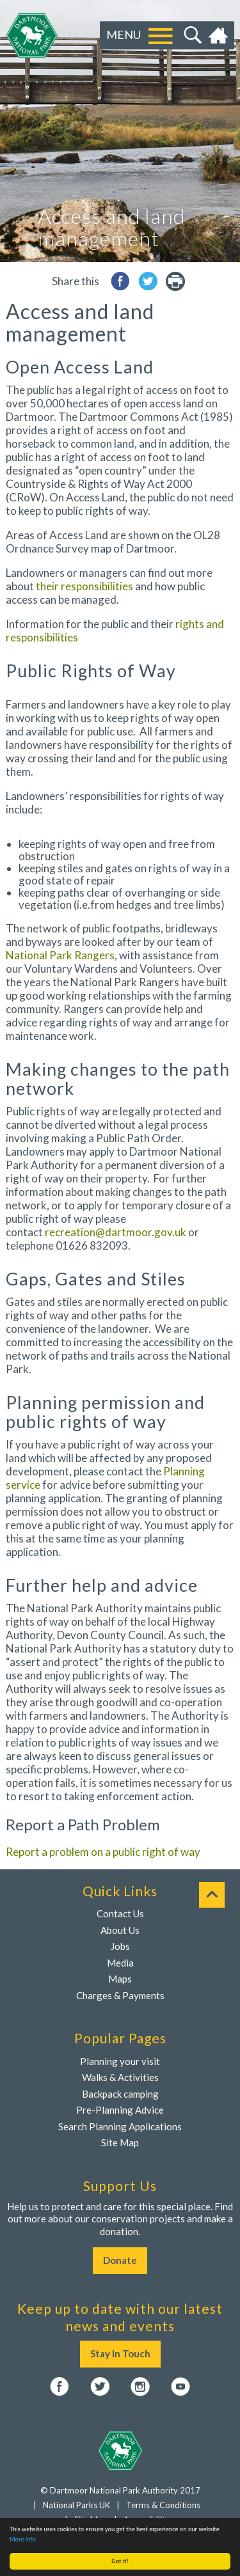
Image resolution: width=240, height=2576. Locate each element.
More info (23, 2539)
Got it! (120, 2561)
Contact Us (120, 1913)
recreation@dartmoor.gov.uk (115, 1232)
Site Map (120, 2142)
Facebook (59, 2387)
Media (120, 1962)
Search (191, 36)
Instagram (140, 2387)
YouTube (180, 2387)
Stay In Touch (120, 2353)
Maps (120, 1978)
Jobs (120, 1946)
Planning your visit (120, 2061)
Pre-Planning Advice (120, 2110)
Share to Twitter (148, 281)
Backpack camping (120, 2094)
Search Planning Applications (120, 2126)
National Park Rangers (60, 955)
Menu (123, 35)
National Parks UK (76, 2505)
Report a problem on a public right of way (103, 1851)
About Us (120, 1930)
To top (212, 1895)
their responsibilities (84, 586)
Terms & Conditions (163, 2505)
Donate (120, 2260)
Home (219, 36)
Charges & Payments (120, 1995)
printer (175, 281)
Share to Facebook (120, 281)
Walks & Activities (120, 2077)
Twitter (100, 2387)
